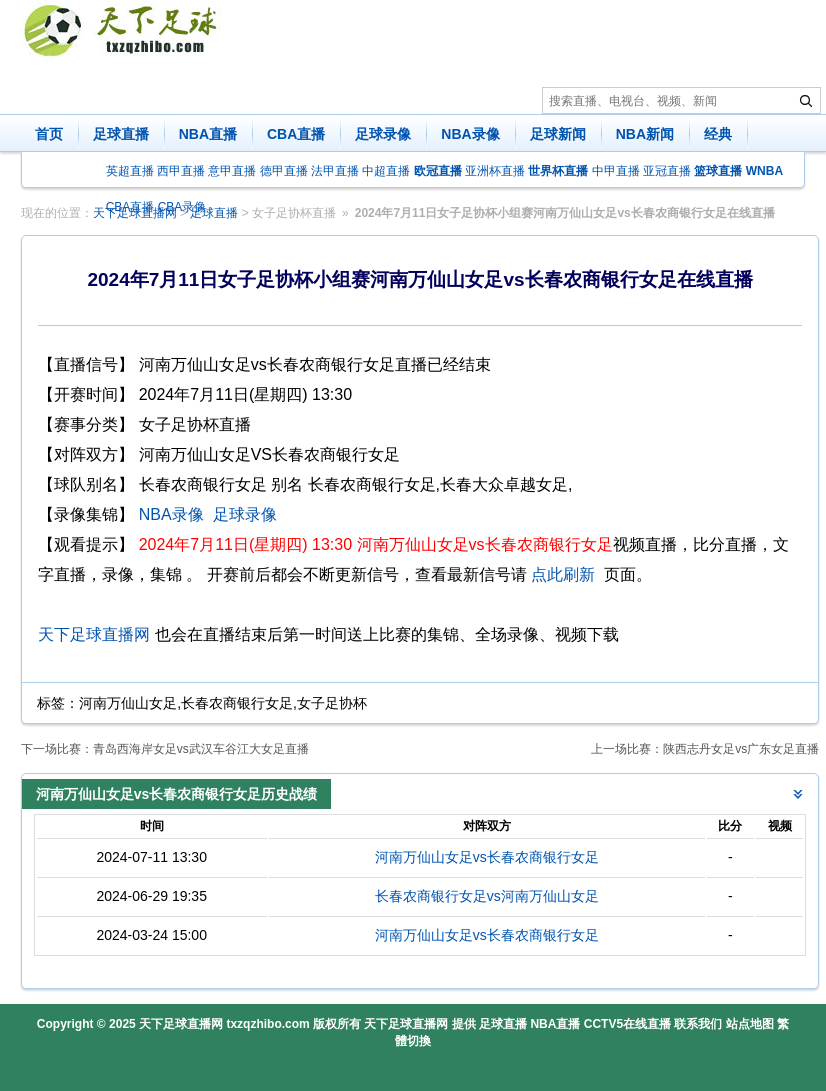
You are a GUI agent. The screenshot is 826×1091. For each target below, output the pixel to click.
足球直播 (121, 134)
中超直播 (386, 171)
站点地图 (750, 1024)
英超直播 (130, 171)
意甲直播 (232, 171)
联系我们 (698, 1024)
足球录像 (383, 134)
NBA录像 (470, 134)
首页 (49, 134)
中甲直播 (616, 171)
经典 (718, 134)
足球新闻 (558, 134)
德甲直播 (284, 171)
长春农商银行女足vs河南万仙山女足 (487, 896)
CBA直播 (296, 134)
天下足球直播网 (94, 634)
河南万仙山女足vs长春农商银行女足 (487, 857)
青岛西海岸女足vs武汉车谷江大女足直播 (201, 749)
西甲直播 (181, 171)
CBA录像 (182, 207)
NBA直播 (208, 134)
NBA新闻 (645, 134)
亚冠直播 (667, 171)
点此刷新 (563, 574)
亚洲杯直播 (495, 171)
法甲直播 (335, 171)
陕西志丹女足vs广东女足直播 (741, 749)
